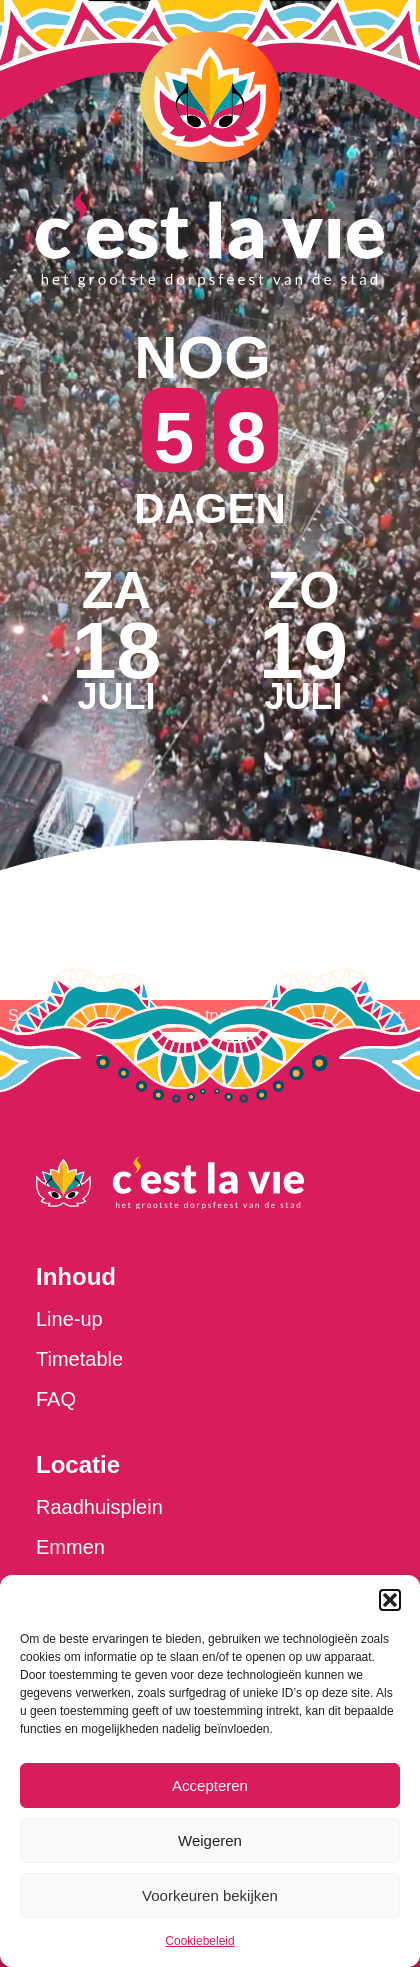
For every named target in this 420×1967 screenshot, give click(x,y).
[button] (390, 1600)
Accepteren (210, 1785)
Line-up (69, 1319)
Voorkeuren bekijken (210, 1895)
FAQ (56, 1399)
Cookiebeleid (199, 1941)
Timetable (79, 1359)
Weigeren (210, 1840)
